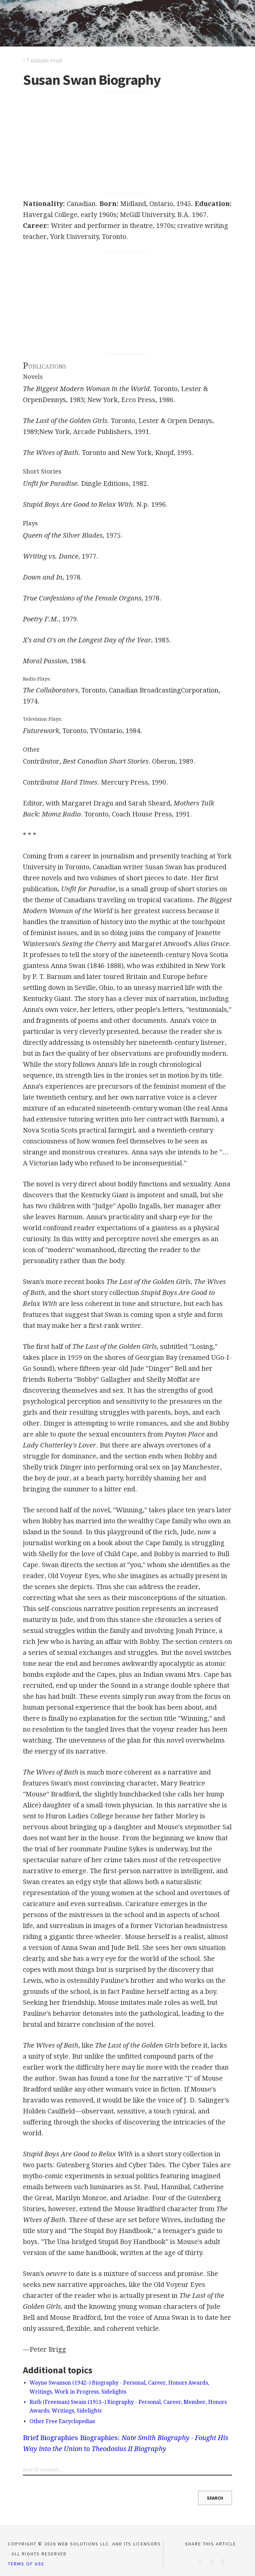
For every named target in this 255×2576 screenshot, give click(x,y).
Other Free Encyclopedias (62, 2421)
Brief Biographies (50, 2438)
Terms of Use (26, 2564)
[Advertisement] (127, 143)
